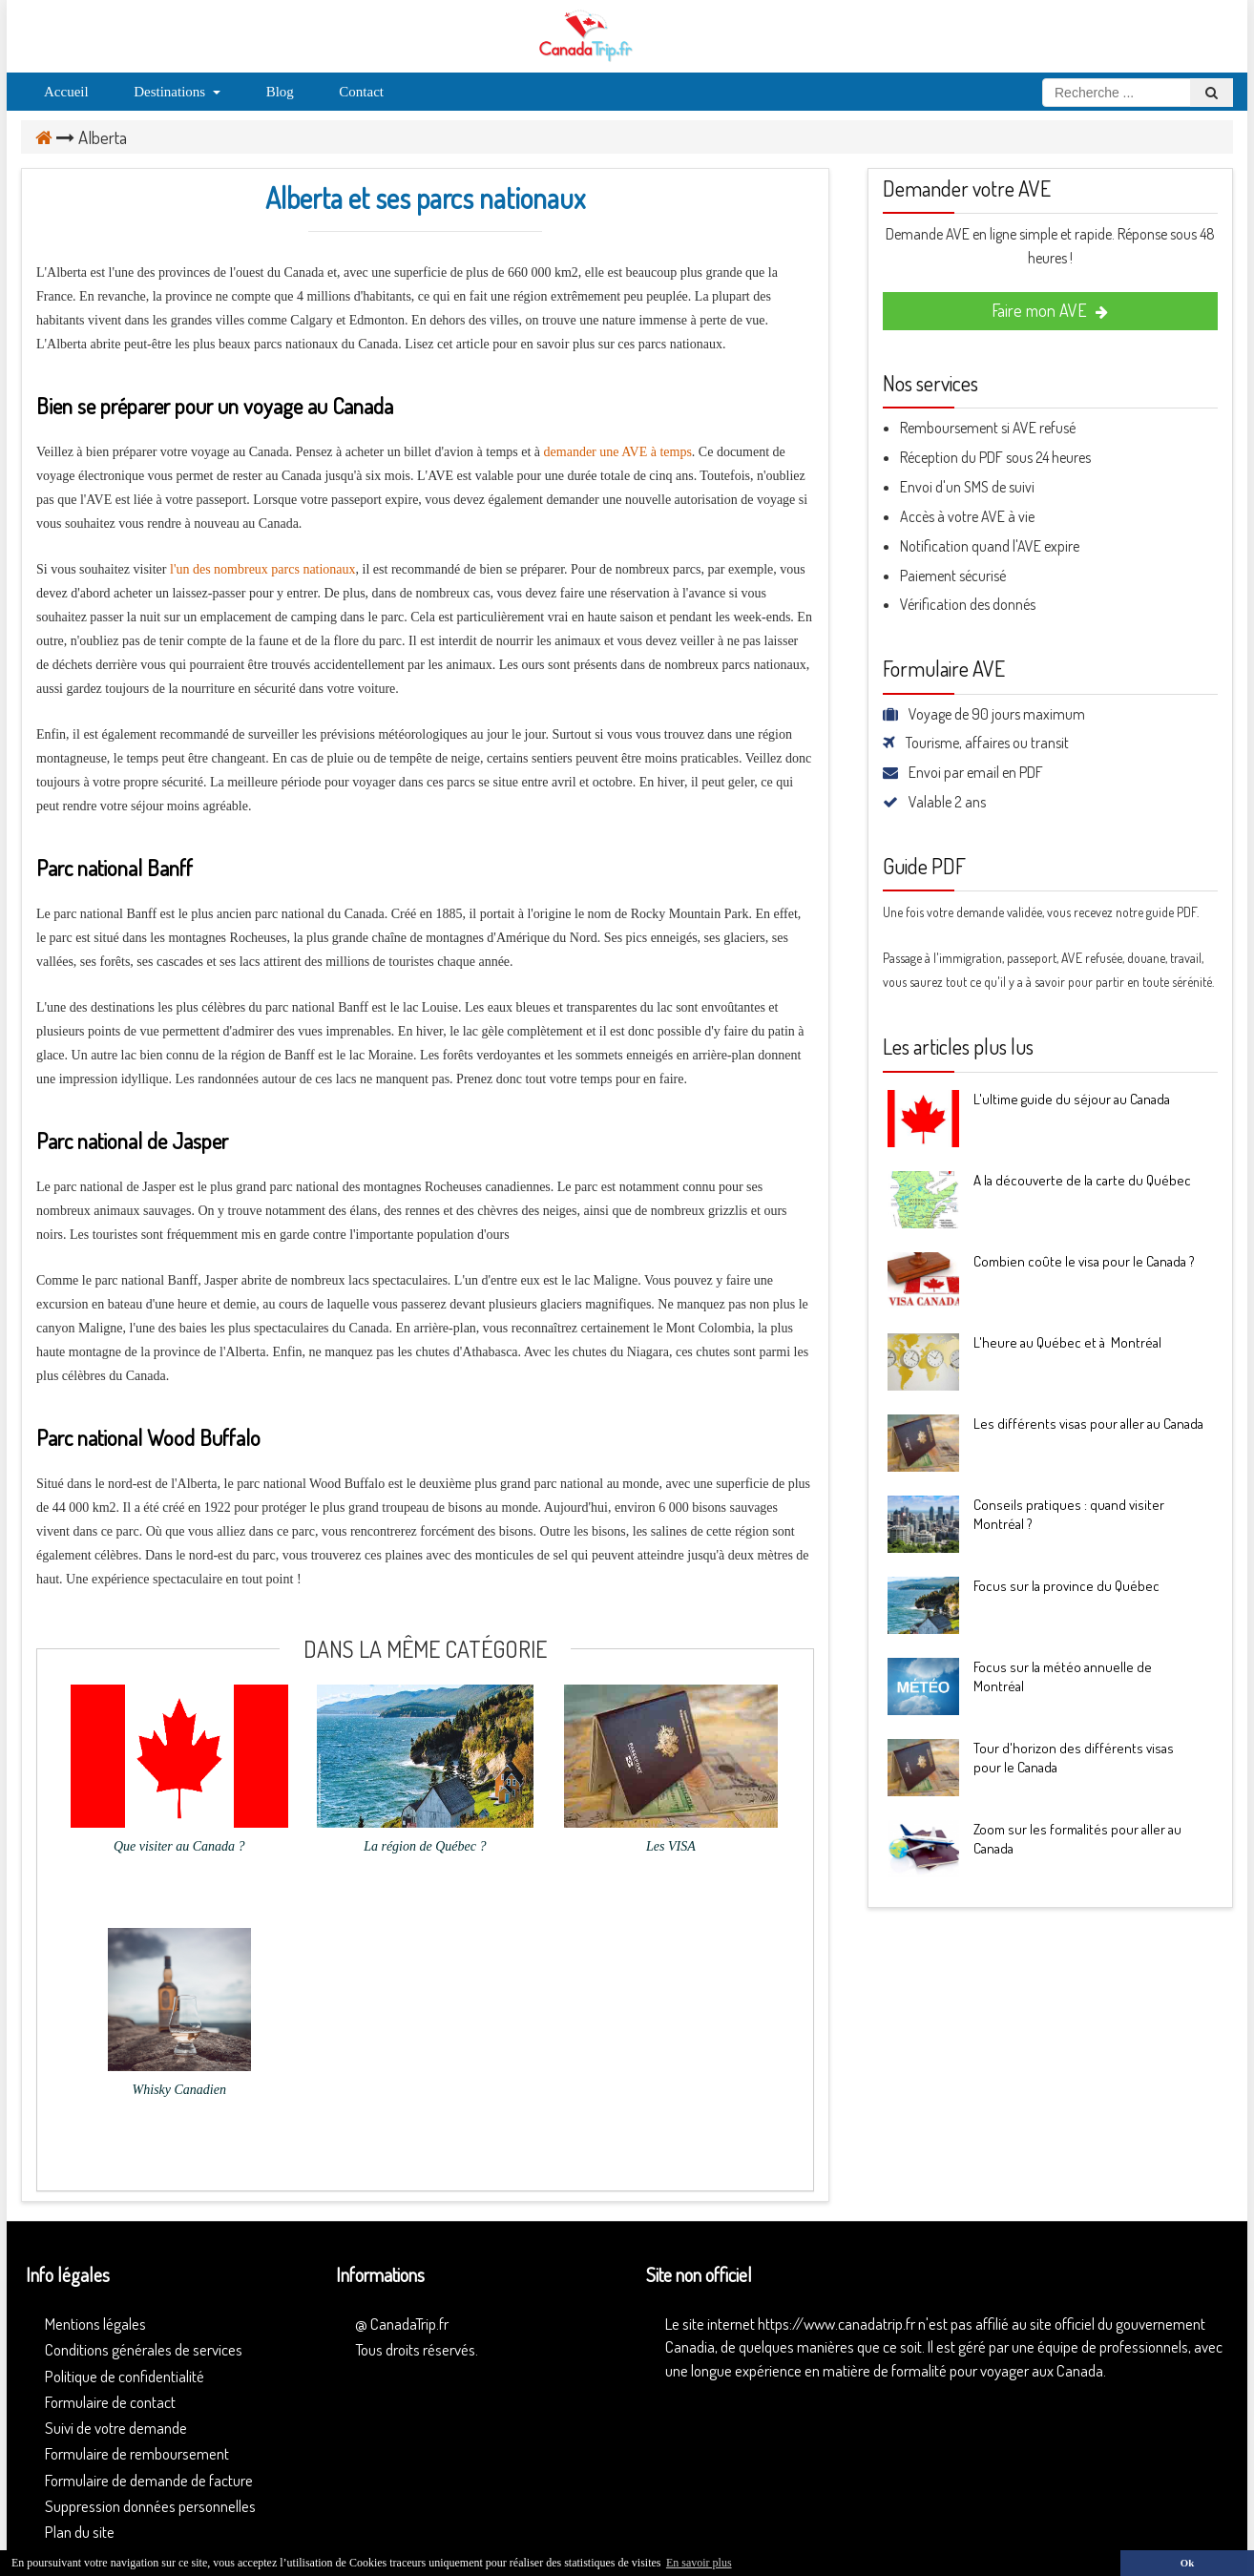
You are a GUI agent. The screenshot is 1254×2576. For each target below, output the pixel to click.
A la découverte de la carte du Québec (1082, 1180)
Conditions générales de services (143, 2349)
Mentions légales (95, 2324)
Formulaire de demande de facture (149, 2480)
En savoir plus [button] (699, 2563)
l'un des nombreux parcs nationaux (263, 569)
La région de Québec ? (425, 1846)
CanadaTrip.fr (409, 2324)
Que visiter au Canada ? (179, 1846)
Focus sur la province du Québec (1066, 1586)
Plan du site (80, 2532)
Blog (280, 91)
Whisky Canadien (179, 2090)
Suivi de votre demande (116, 2428)
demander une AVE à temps (618, 452)
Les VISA (671, 1846)
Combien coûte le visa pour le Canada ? (1084, 1261)
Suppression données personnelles (150, 2506)
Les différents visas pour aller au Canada (1088, 1423)
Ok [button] (1187, 2562)
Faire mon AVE (1050, 310)
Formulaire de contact (110, 2402)
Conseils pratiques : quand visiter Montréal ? (1068, 1514)
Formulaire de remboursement (137, 2453)
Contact (361, 91)
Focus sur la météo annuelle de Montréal (1062, 1676)
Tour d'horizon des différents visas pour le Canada (1073, 1757)
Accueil (66, 91)
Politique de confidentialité (124, 2376)
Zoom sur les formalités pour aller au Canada (1077, 1838)
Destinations (177, 91)
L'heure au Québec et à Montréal (1067, 1342)
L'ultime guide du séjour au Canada (1071, 1099)
